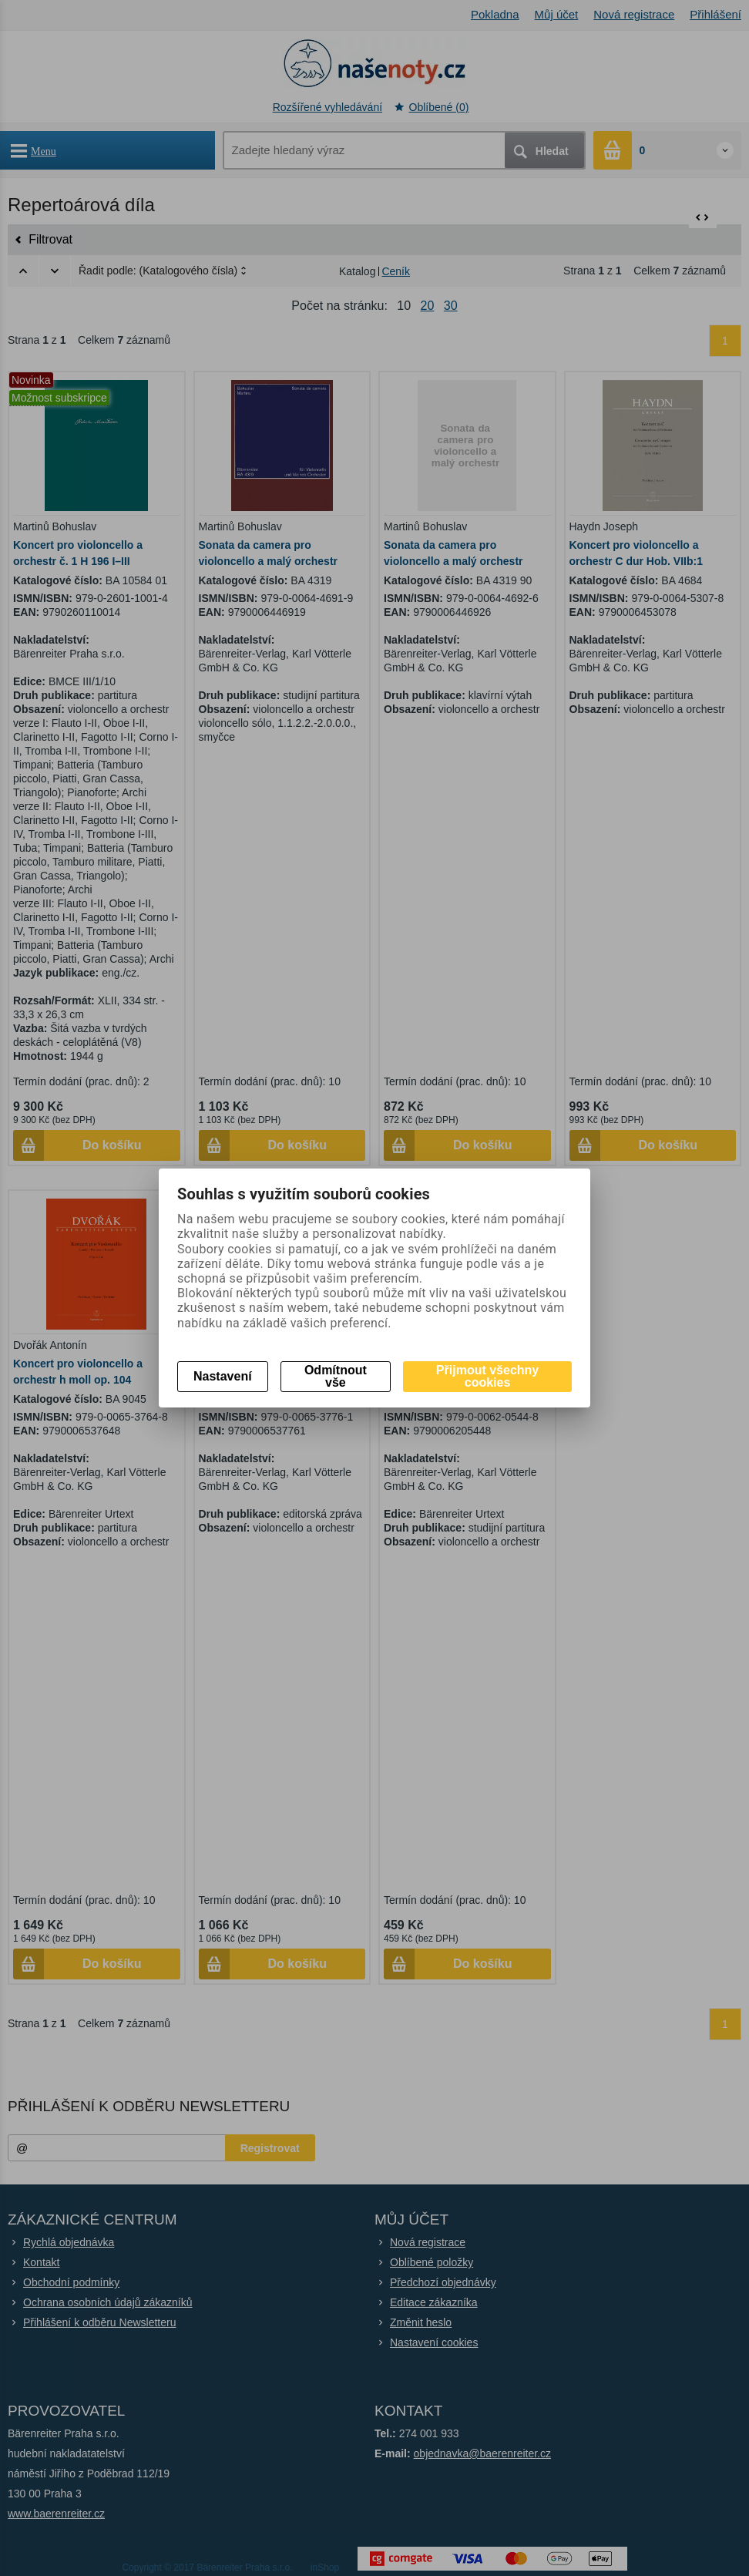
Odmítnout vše (335, 1376)
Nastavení (222, 1376)
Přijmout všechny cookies (487, 1376)
